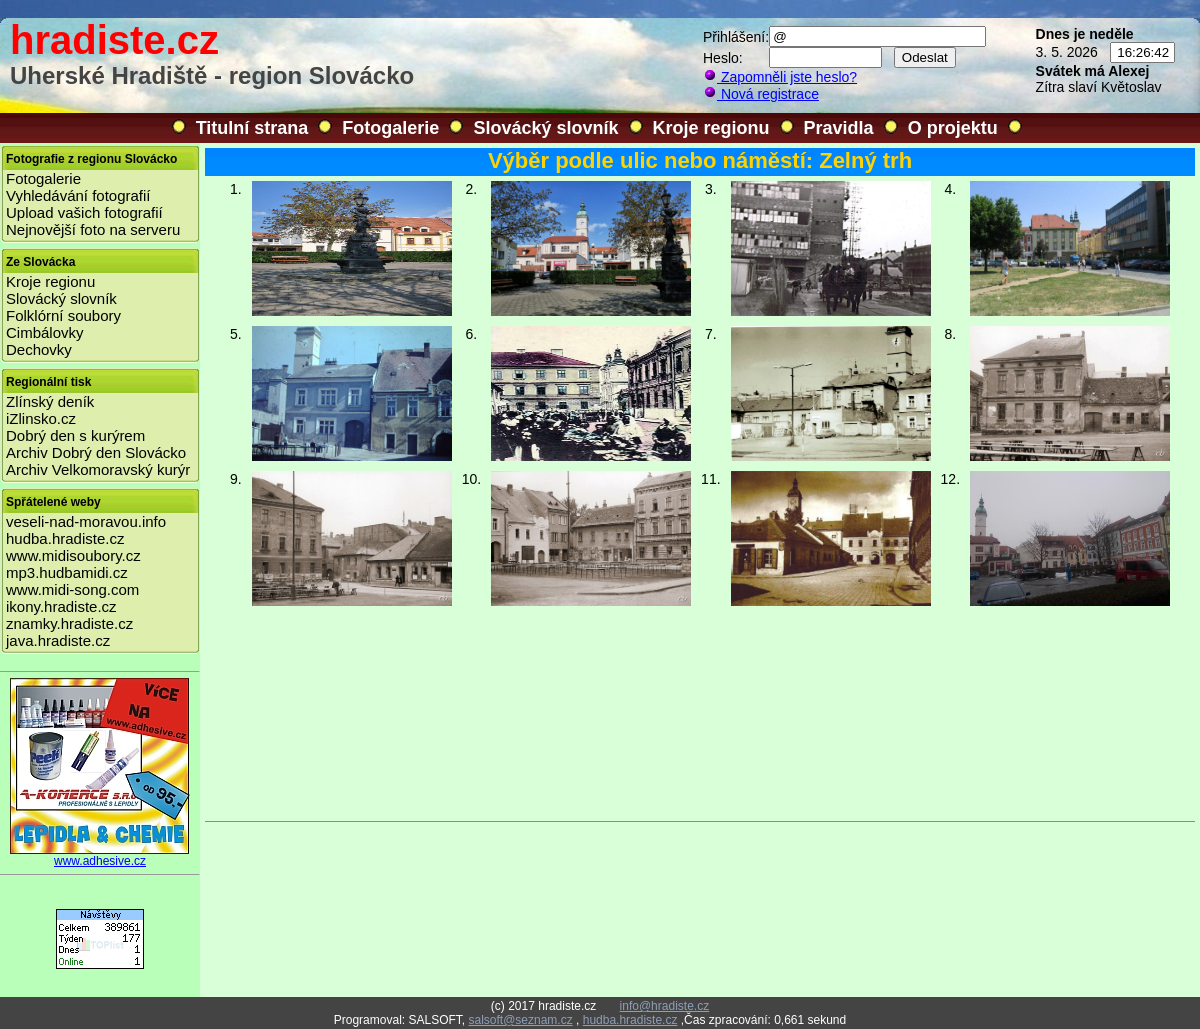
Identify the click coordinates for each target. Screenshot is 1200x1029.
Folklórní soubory (63, 315)
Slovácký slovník (545, 128)
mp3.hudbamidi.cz (67, 572)
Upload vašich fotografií (84, 212)
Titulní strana (252, 128)
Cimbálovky (45, 332)
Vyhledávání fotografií (78, 195)
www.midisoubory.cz (73, 555)
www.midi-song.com (72, 589)
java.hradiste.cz (58, 640)
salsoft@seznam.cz (520, 1020)
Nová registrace (761, 94)
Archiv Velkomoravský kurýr (98, 469)
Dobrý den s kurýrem (75, 435)
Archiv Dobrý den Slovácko (96, 452)
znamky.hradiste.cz (69, 623)
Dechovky (39, 349)
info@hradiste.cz (665, 1006)
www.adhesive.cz (100, 855)
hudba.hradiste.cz (65, 538)
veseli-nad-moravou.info (86, 521)
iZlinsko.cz (41, 418)
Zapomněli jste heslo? (780, 77)
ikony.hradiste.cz (61, 606)
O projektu (953, 128)
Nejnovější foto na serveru (93, 229)
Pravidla (839, 128)
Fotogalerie (390, 128)
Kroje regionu (711, 128)
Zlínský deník (50, 401)
